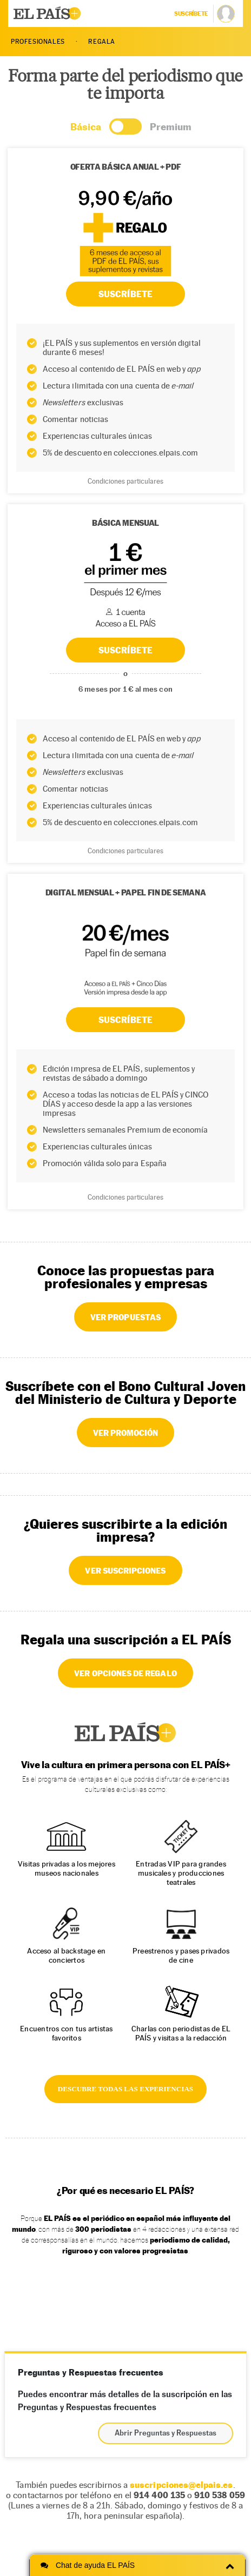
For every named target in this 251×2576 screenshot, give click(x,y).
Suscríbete (125, 1019)
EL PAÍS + (125, 1732)
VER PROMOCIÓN (125, 1432)
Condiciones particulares (125, 851)
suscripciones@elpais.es (181, 2485)
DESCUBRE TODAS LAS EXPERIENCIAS (125, 2089)
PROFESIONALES (38, 41)
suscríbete (191, 13)
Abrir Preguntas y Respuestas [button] (165, 2433)
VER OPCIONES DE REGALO (125, 1673)
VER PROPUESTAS (125, 1317)
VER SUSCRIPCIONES (125, 1570)
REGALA (101, 41)
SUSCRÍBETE (125, 650)
